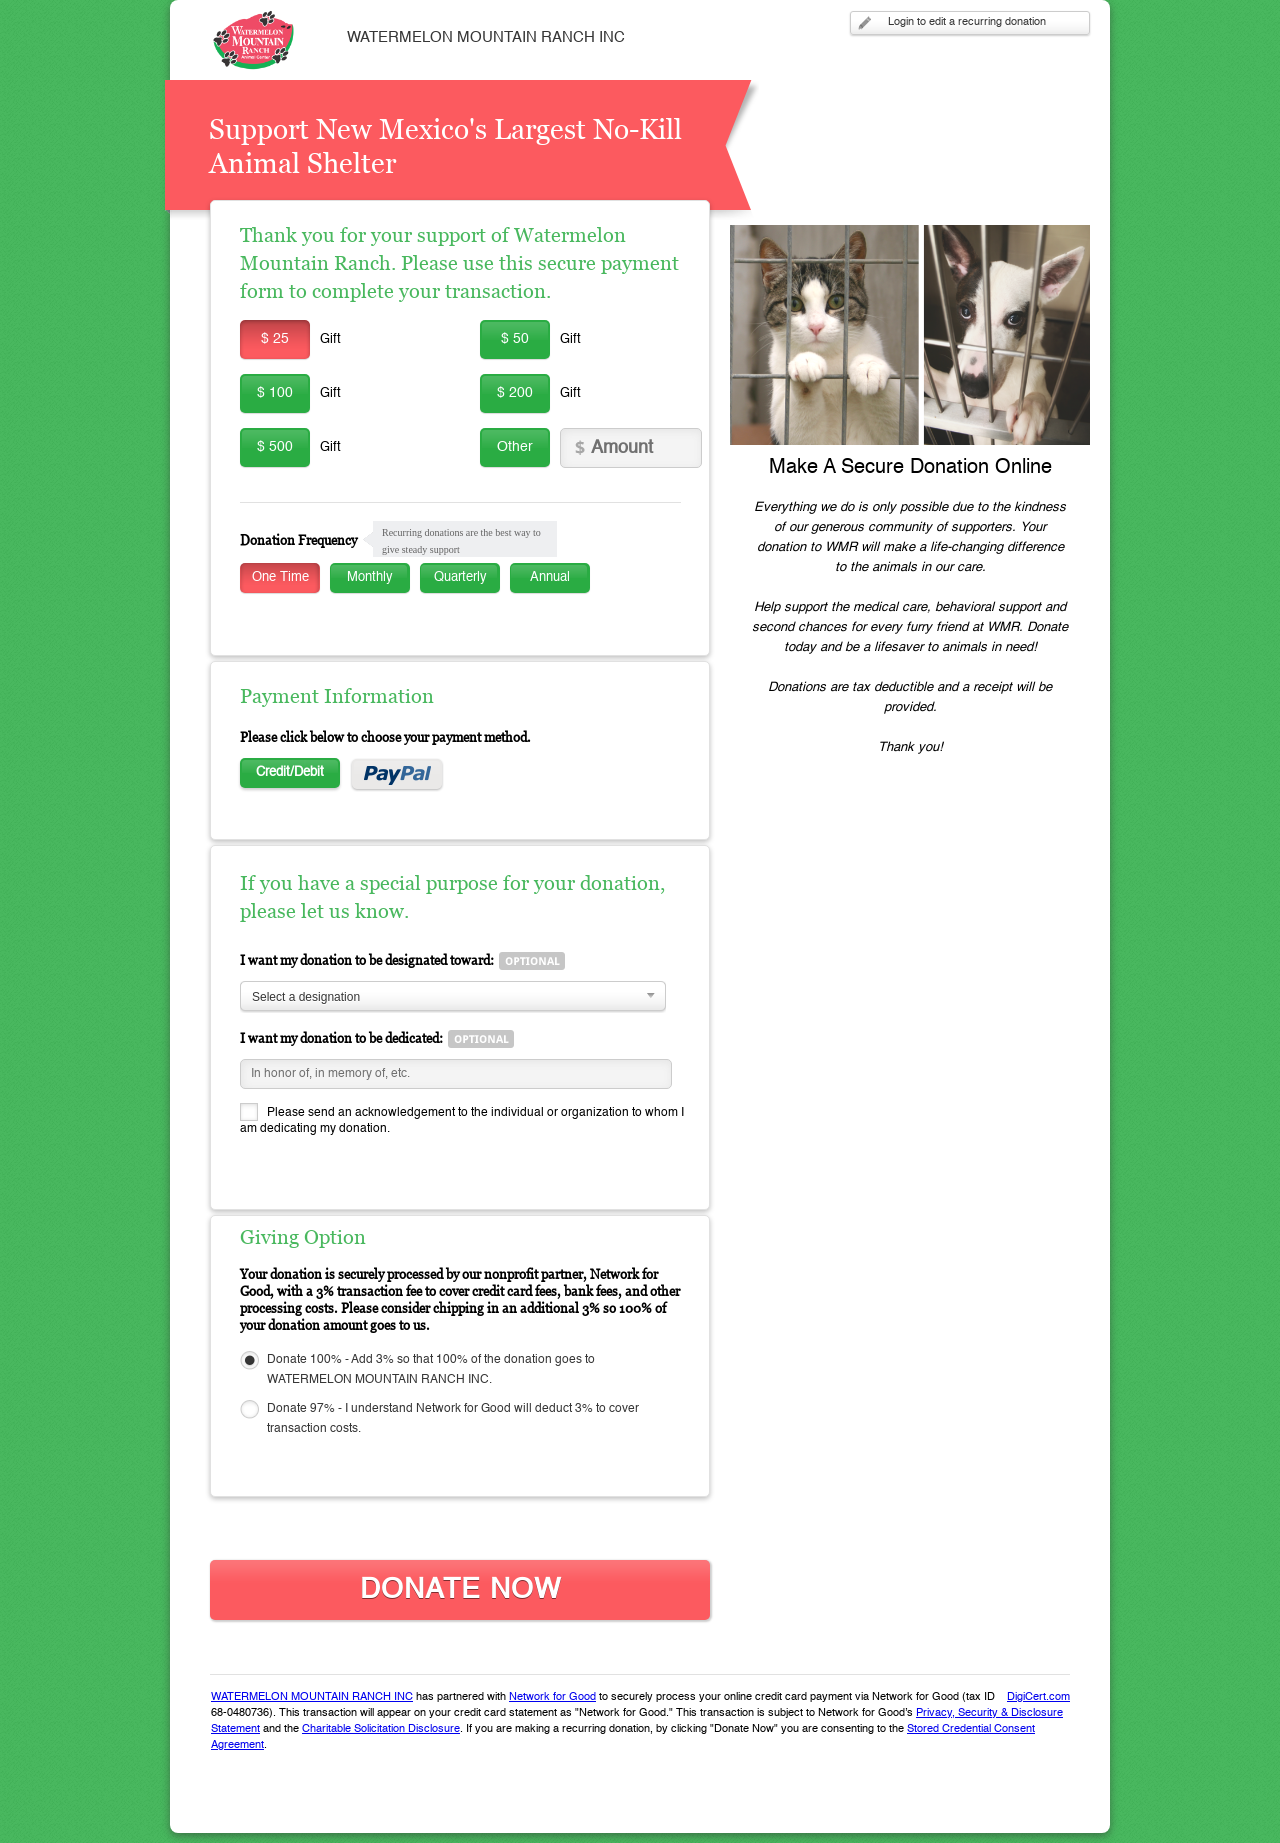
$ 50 (515, 339)
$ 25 (275, 339)
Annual (550, 577)
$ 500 (275, 447)
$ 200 (515, 393)
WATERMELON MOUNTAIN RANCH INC (312, 1697)
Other (515, 447)
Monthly (370, 577)
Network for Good (552, 1697)
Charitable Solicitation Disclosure (381, 1729)
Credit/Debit (290, 772)
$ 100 (275, 393)
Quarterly (460, 577)
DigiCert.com (1038, 1697)
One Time (280, 577)
